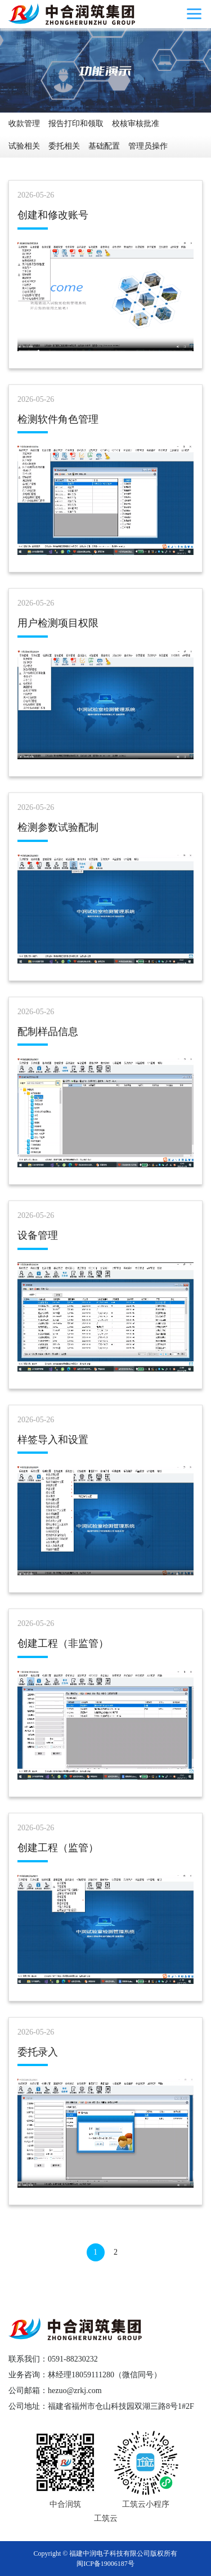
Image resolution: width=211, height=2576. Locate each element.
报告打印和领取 (76, 123)
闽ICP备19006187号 (105, 2564)
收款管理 (24, 123)
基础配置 (104, 146)
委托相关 (64, 146)
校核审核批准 (135, 123)
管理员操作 (148, 146)
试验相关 (24, 146)
